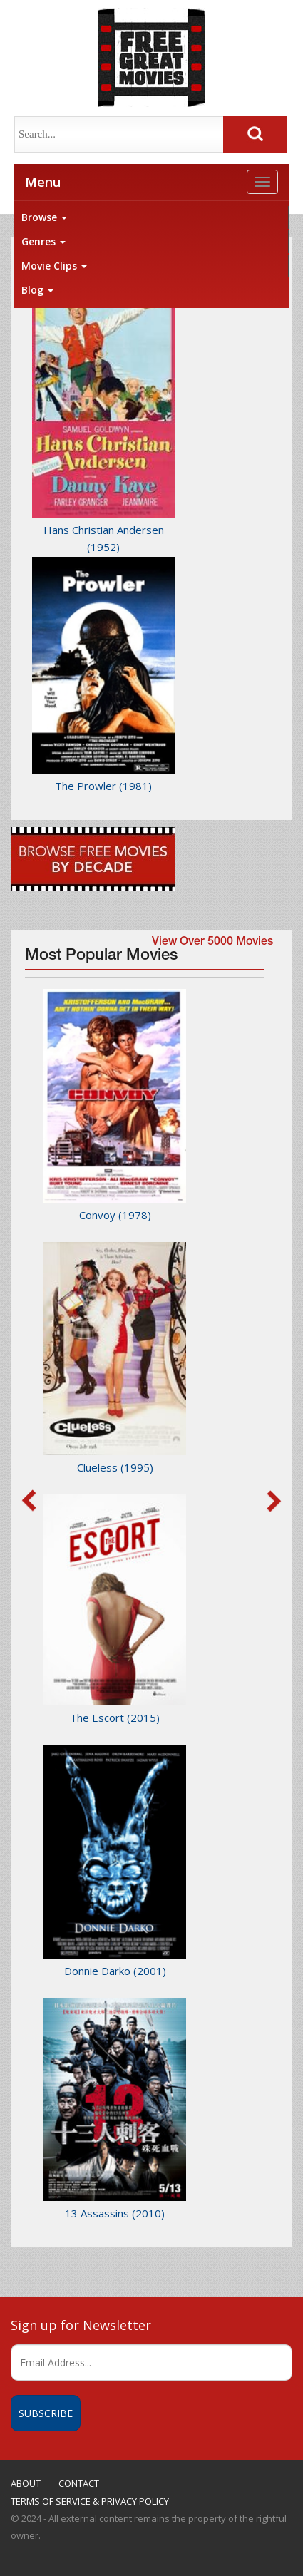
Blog (37, 290)
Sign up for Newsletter (81, 2325)
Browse (44, 217)
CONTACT (78, 2483)
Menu (43, 181)
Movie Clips (54, 265)
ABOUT (26, 2483)
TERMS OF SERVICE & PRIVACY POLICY (90, 2501)
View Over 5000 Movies (212, 942)
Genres (43, 241)
